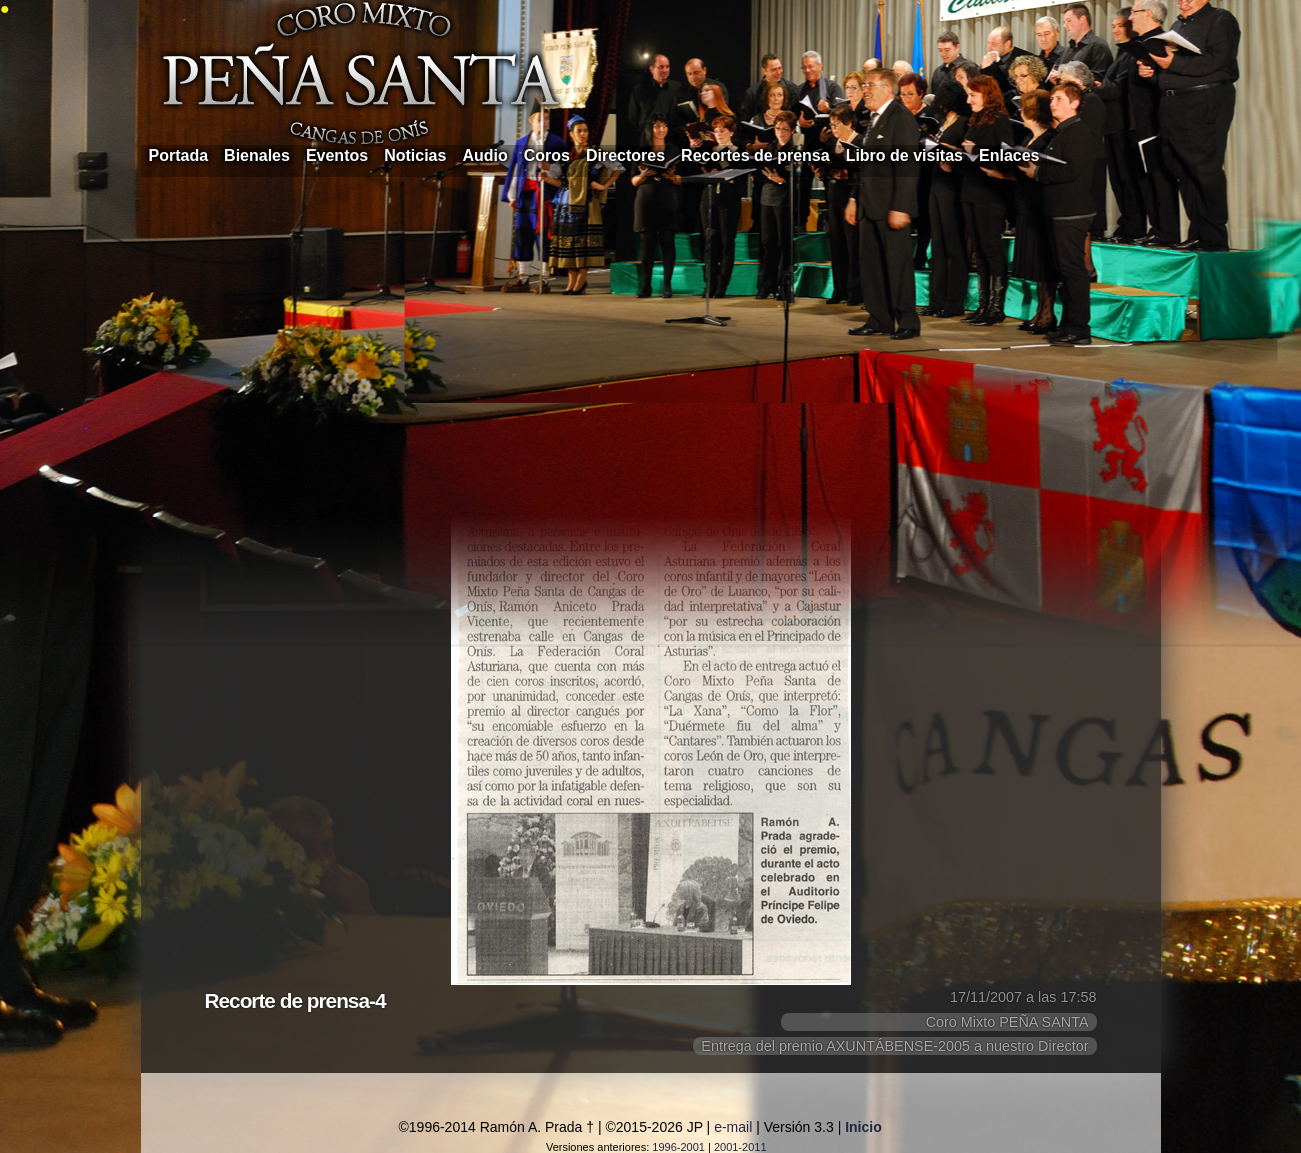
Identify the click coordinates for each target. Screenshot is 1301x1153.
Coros (547, 155)
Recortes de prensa (755, 155)
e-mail (733, 1127)
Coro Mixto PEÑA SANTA (1007, 1022)
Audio (484, 155)
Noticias (415, 155)
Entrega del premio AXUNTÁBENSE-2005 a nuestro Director (894, 1046)
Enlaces (1009, 155)
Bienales (257, 155)
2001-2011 (740, 1147)
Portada (179, 155)
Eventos (337, 155)
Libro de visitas (904, 155)
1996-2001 (678, 1147)
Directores (625, 155)
